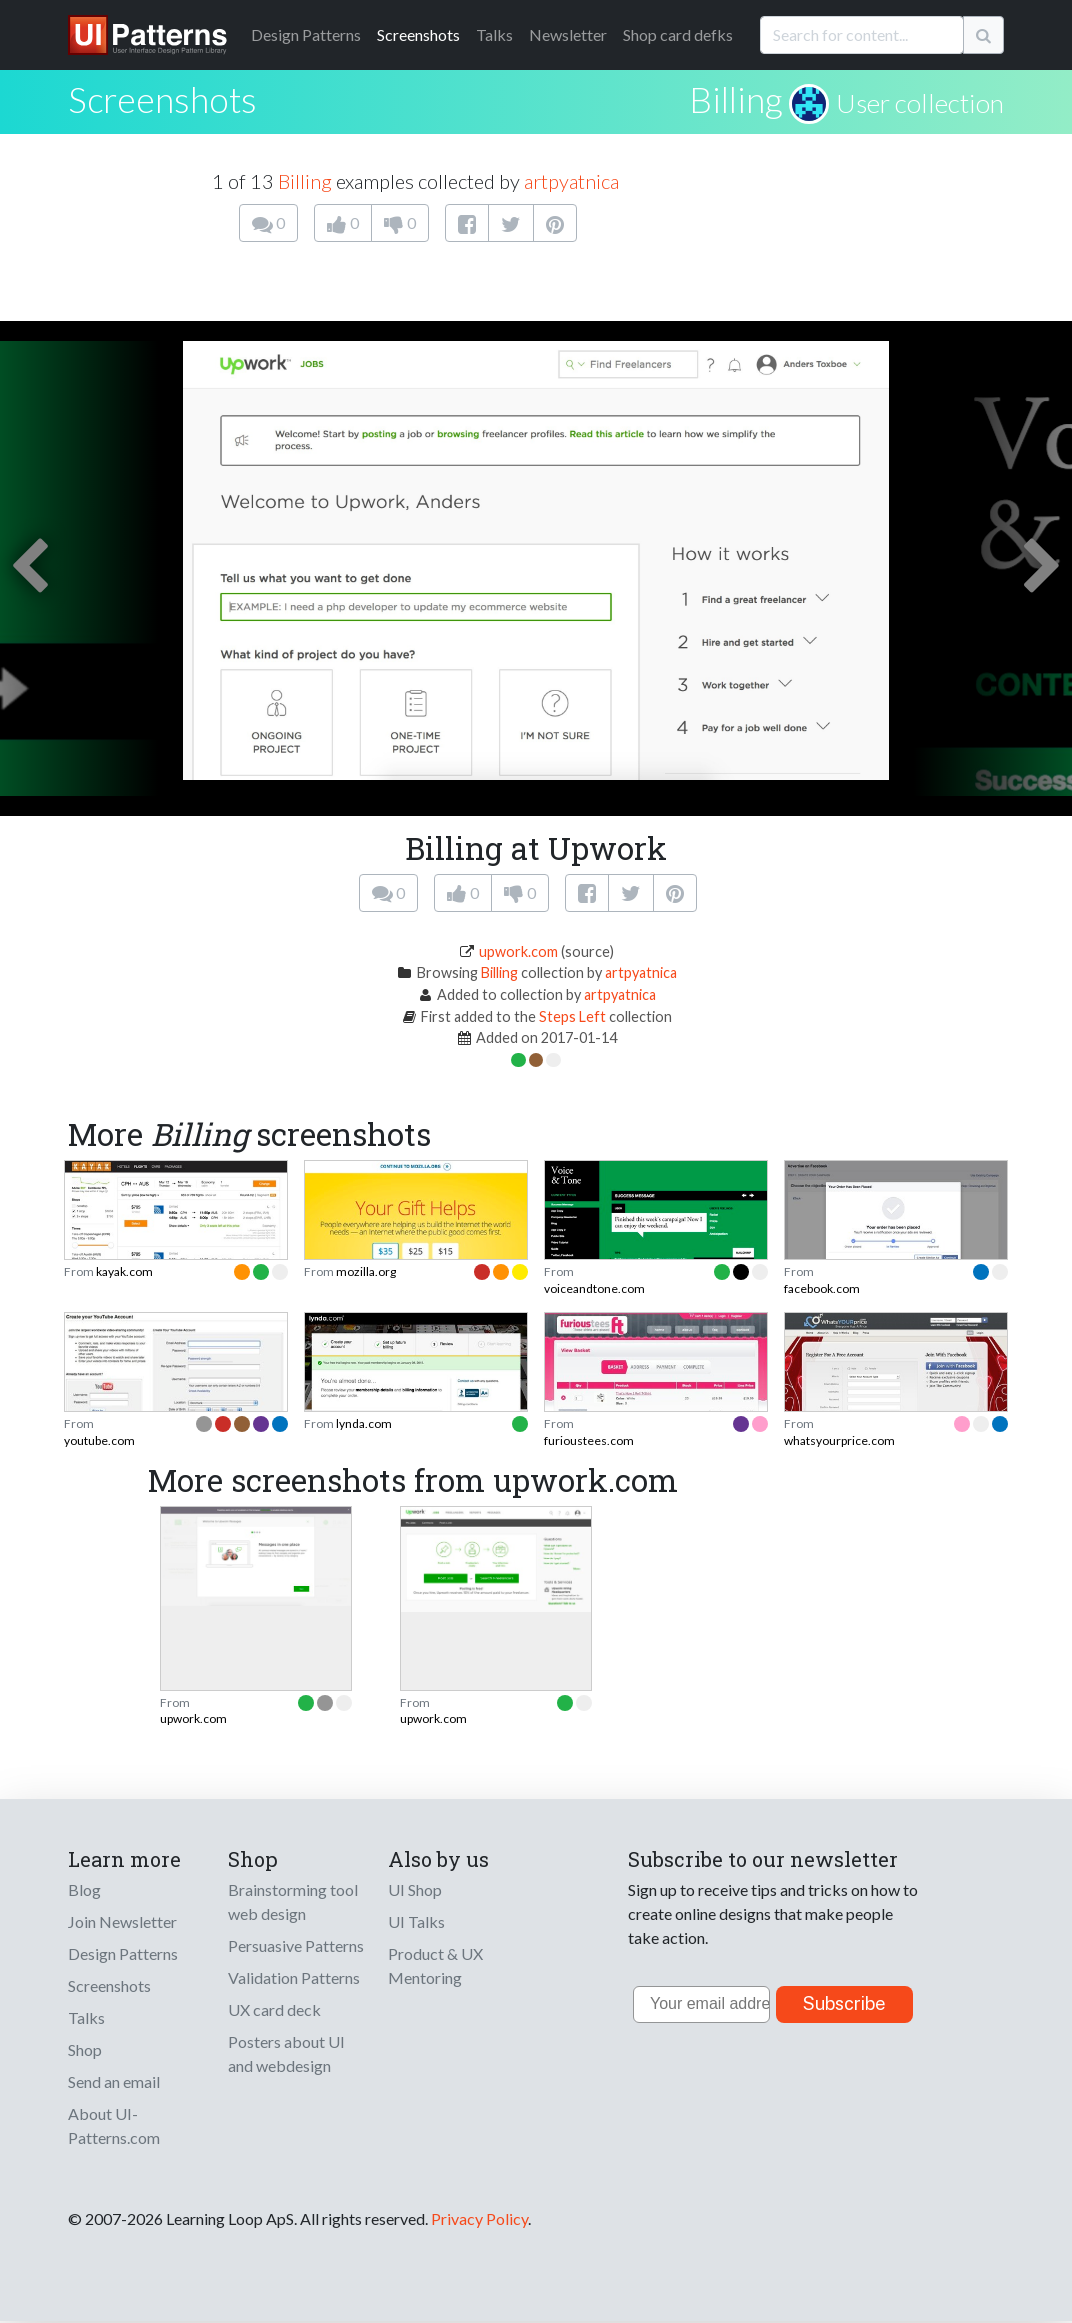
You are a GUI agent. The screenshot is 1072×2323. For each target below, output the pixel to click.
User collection (920, 103)
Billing (735, 99)
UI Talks (416, 1921)
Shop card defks (678, 34)
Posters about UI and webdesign (286, 2053)
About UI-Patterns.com (114, 2125)
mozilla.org (366, 1271)
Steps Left (572, 1016)
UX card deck (274, 2009)
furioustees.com (589, 1440)
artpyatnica (571, 181)
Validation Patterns (294, 1977)
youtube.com (99, 1440)
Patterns (306, 34)
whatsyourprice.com (839, 1440)
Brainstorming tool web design (293, 1901)
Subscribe (844, 2003)
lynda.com (364, 1423)
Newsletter (568, 34)
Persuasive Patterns (296, 1945)
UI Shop (415, 1889)
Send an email (114, 2081)
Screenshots (418, 34)
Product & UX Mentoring (435, 1965)
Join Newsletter (122, 1921)
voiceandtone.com (594, 1288)
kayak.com (124, 1271)
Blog (84, 1889)
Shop (85, 2049)
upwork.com (518, 951)
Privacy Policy (479, 2218)
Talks (494, 34)
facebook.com (822, 1288)
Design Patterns (123, 1953)
